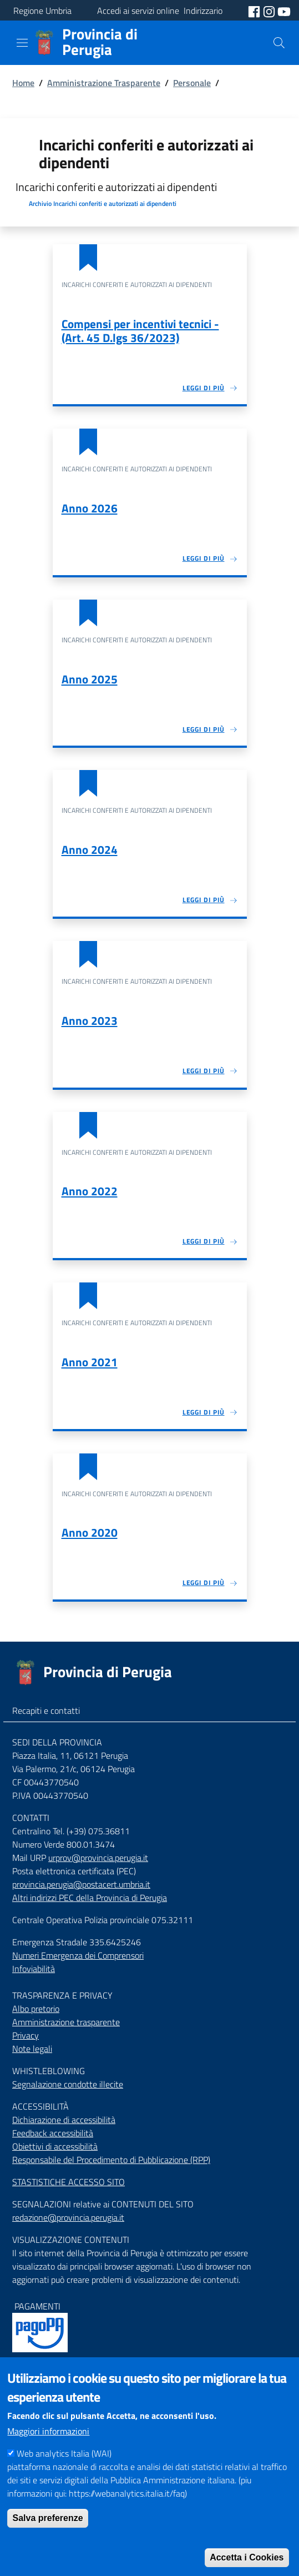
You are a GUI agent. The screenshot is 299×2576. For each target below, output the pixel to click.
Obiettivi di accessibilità (55, 2146)
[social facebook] (255, 10)
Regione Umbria (42, 10)
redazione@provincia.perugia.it (68, 2217)
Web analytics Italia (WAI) (64, 2469)
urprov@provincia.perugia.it (98, 1857)
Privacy (25, 2035)
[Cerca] (279, 42)
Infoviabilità (33, 1968)
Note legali (32, 2048)
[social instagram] (270, 10)
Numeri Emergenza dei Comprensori (78, 1955)
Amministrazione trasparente (66, 2022)
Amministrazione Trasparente (103, 82)
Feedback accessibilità (52, 2133)
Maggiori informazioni (48, 2447)
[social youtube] (284, 10)
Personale (192, 82)
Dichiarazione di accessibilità (63, 2119)
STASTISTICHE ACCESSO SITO (68, 2181)
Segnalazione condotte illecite (67, 2084)
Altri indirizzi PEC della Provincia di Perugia (89, 1897)
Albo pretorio (35, 2008)
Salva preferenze (47, 2534)
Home (23, 82)
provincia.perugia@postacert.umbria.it (81, 1884)
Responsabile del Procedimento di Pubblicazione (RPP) (111, 2159)
